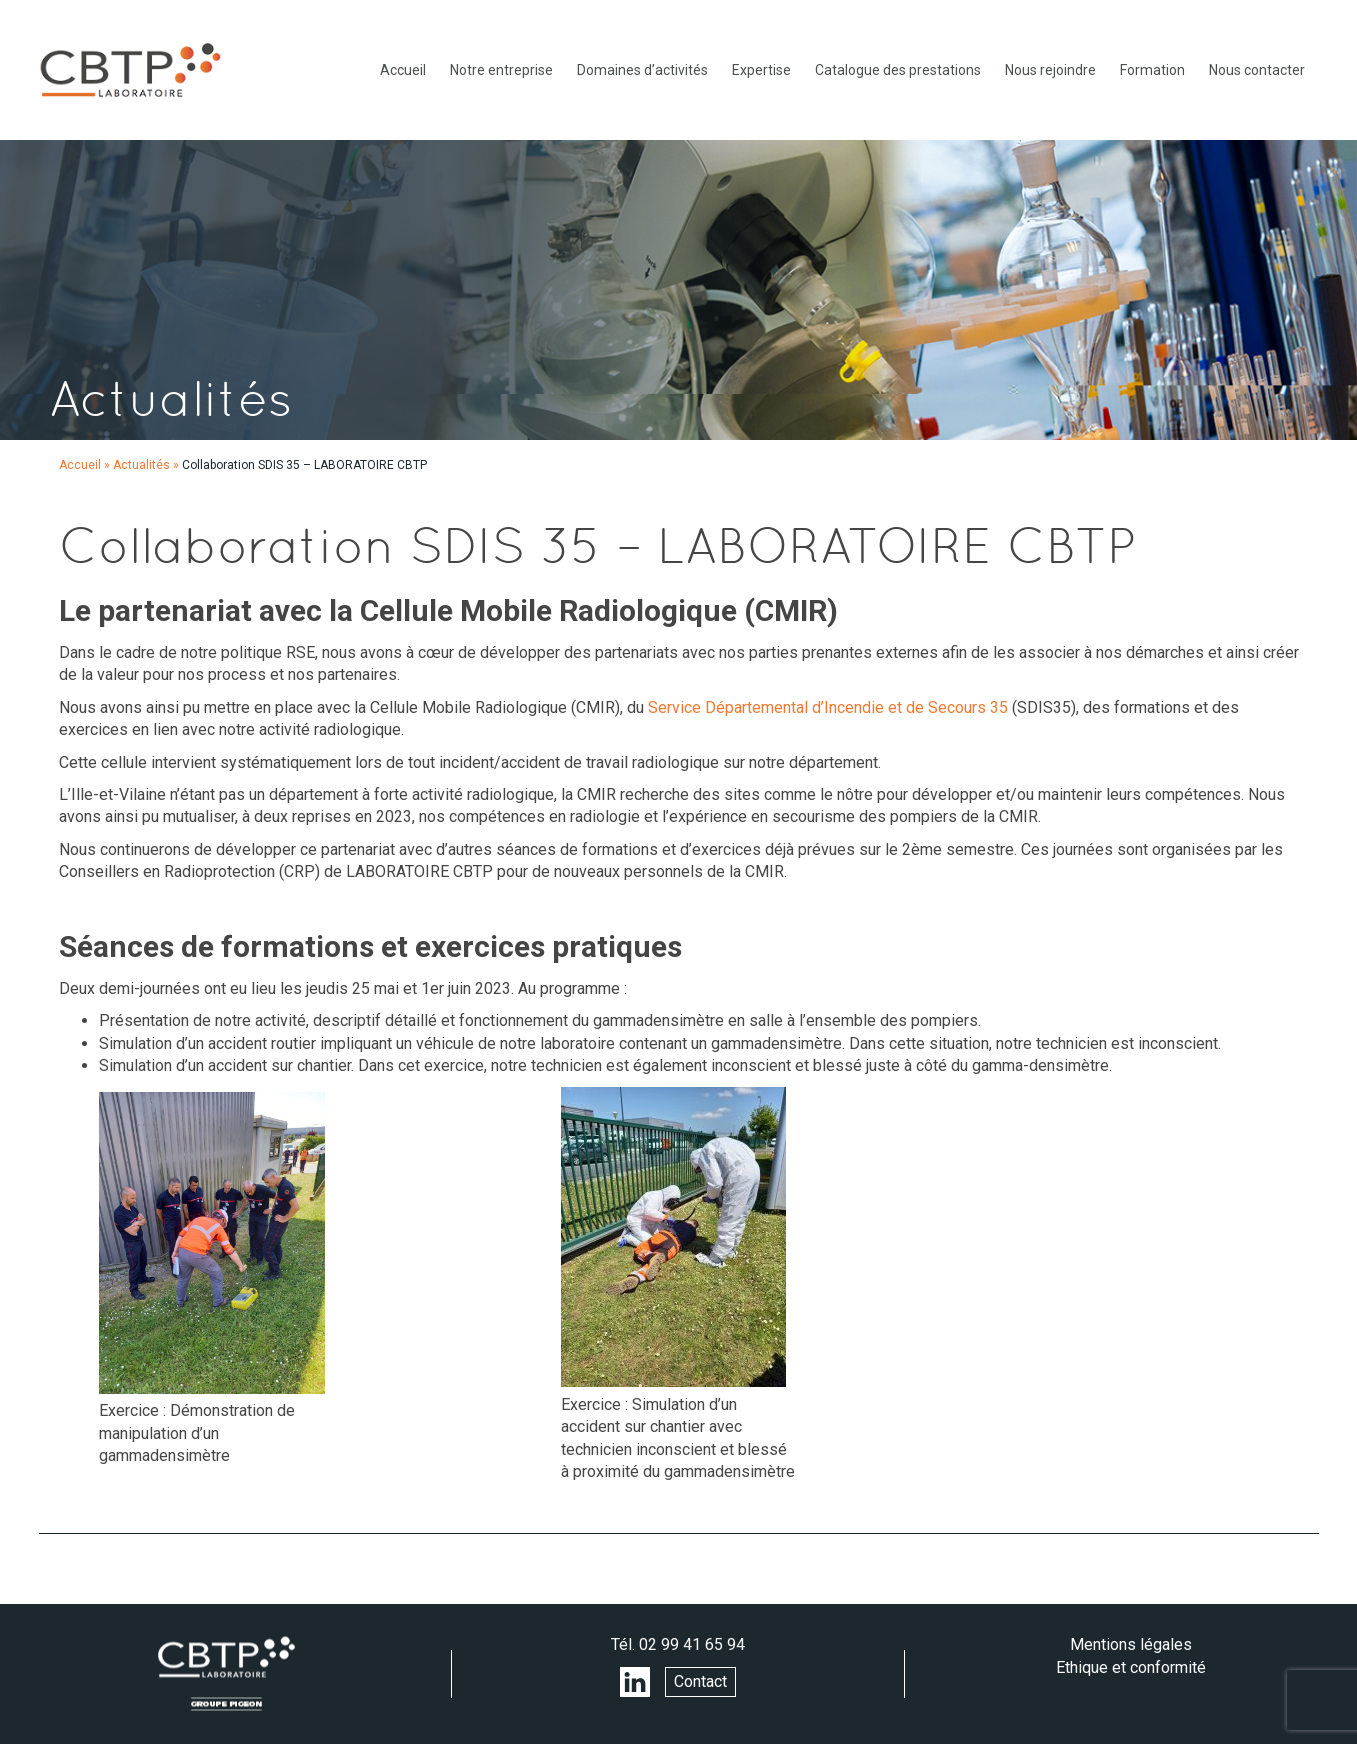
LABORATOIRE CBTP (130, 70)
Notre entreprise (501, 70)
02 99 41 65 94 (692, 1644)
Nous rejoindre (1050, 70)
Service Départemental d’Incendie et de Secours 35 (828, 707)
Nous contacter (1257, 70)
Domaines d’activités (642, 70)
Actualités (141, 465)
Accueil (403, 70)
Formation (1152, 70)
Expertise (761, 70)
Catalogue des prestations (898, 70)
